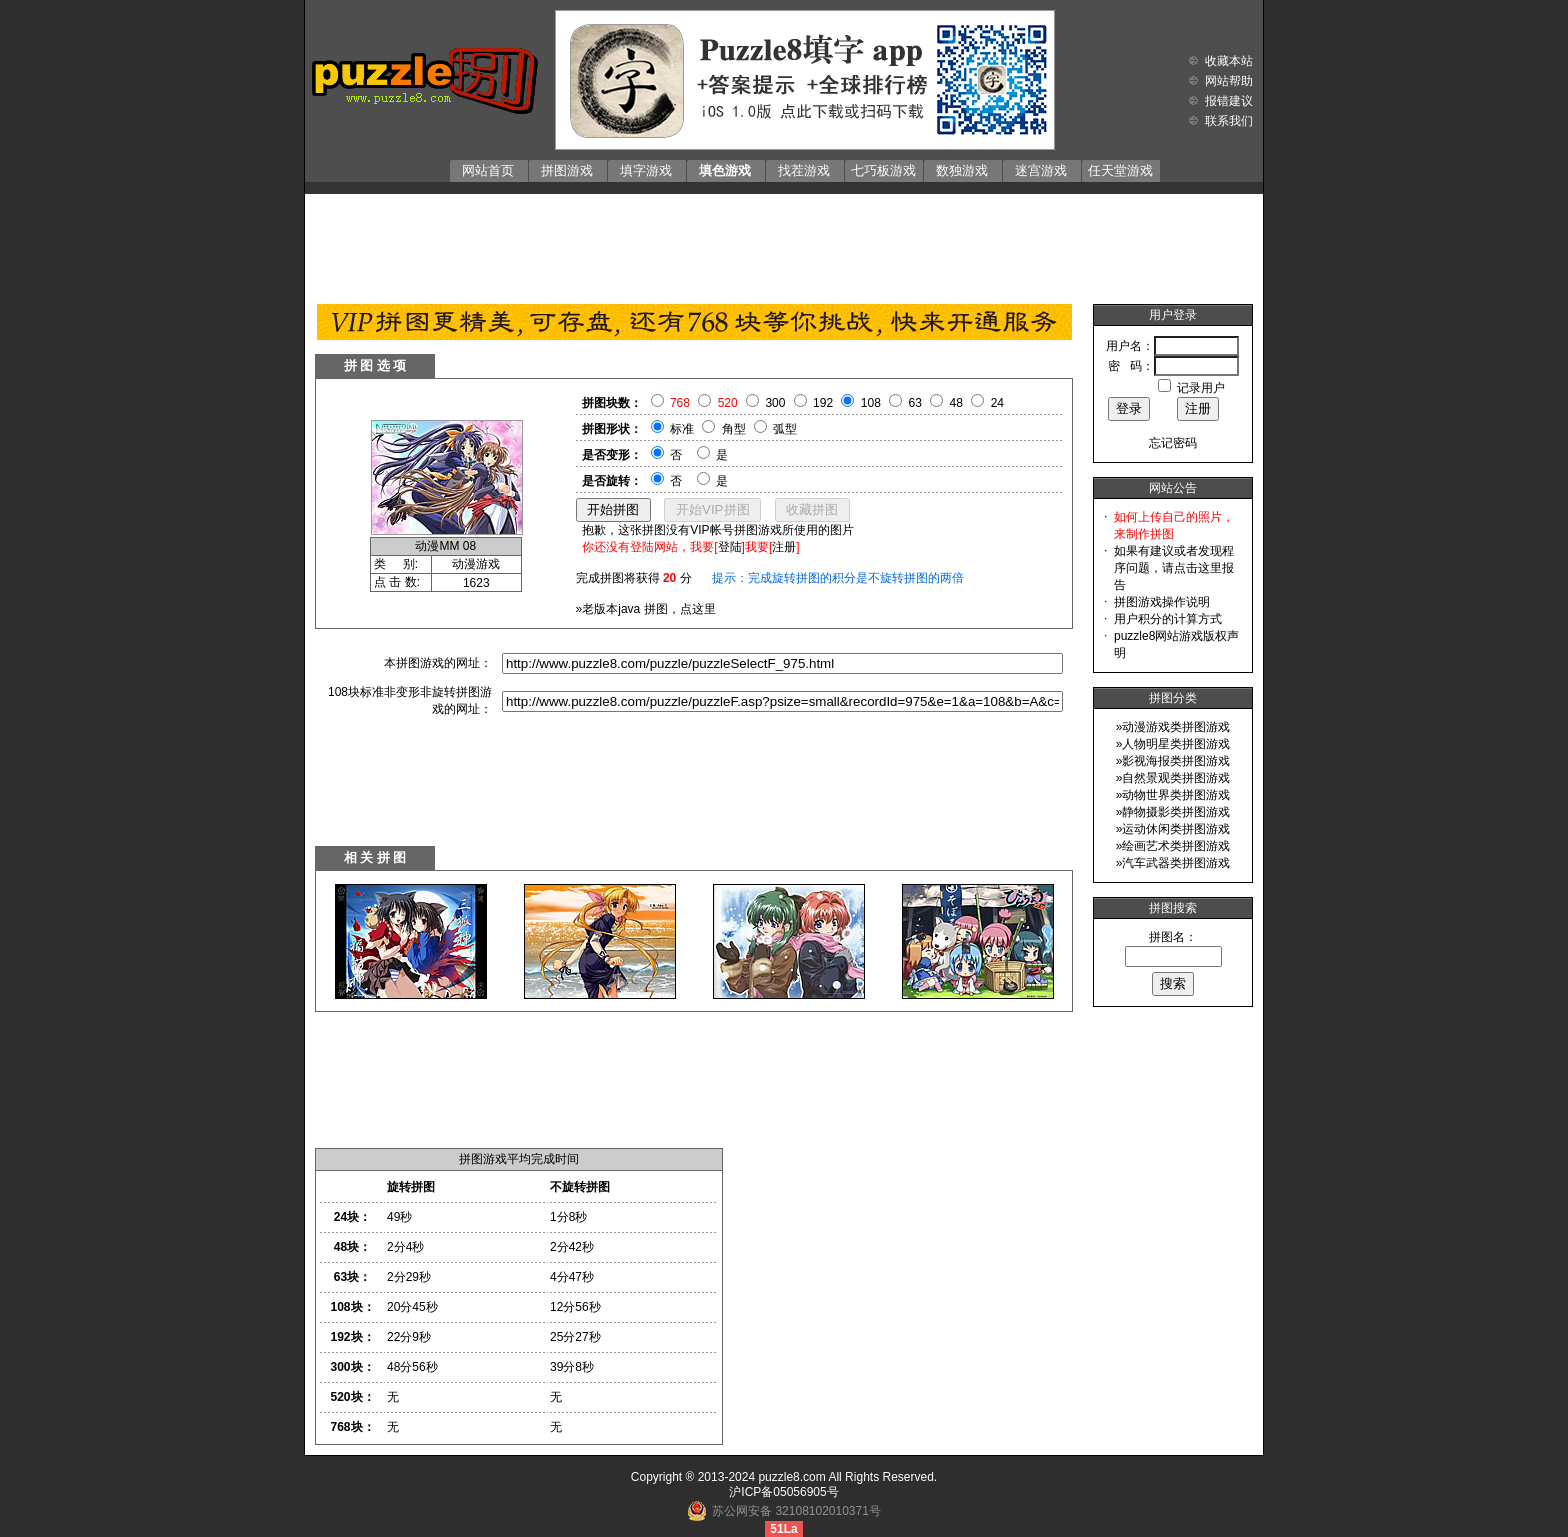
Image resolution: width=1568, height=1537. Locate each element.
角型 (734, 429)
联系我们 (1229, 121)
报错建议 (1229, 101)
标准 (682, 429)
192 (823, 403)
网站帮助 (1229, 81)
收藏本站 (1229, 61)
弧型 (785, 429)
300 (775, 403)
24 (997, 403)
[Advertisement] (784, 244)
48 (956, 403)
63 (915, 403)
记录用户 (1201, 388)
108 (871, 403)
